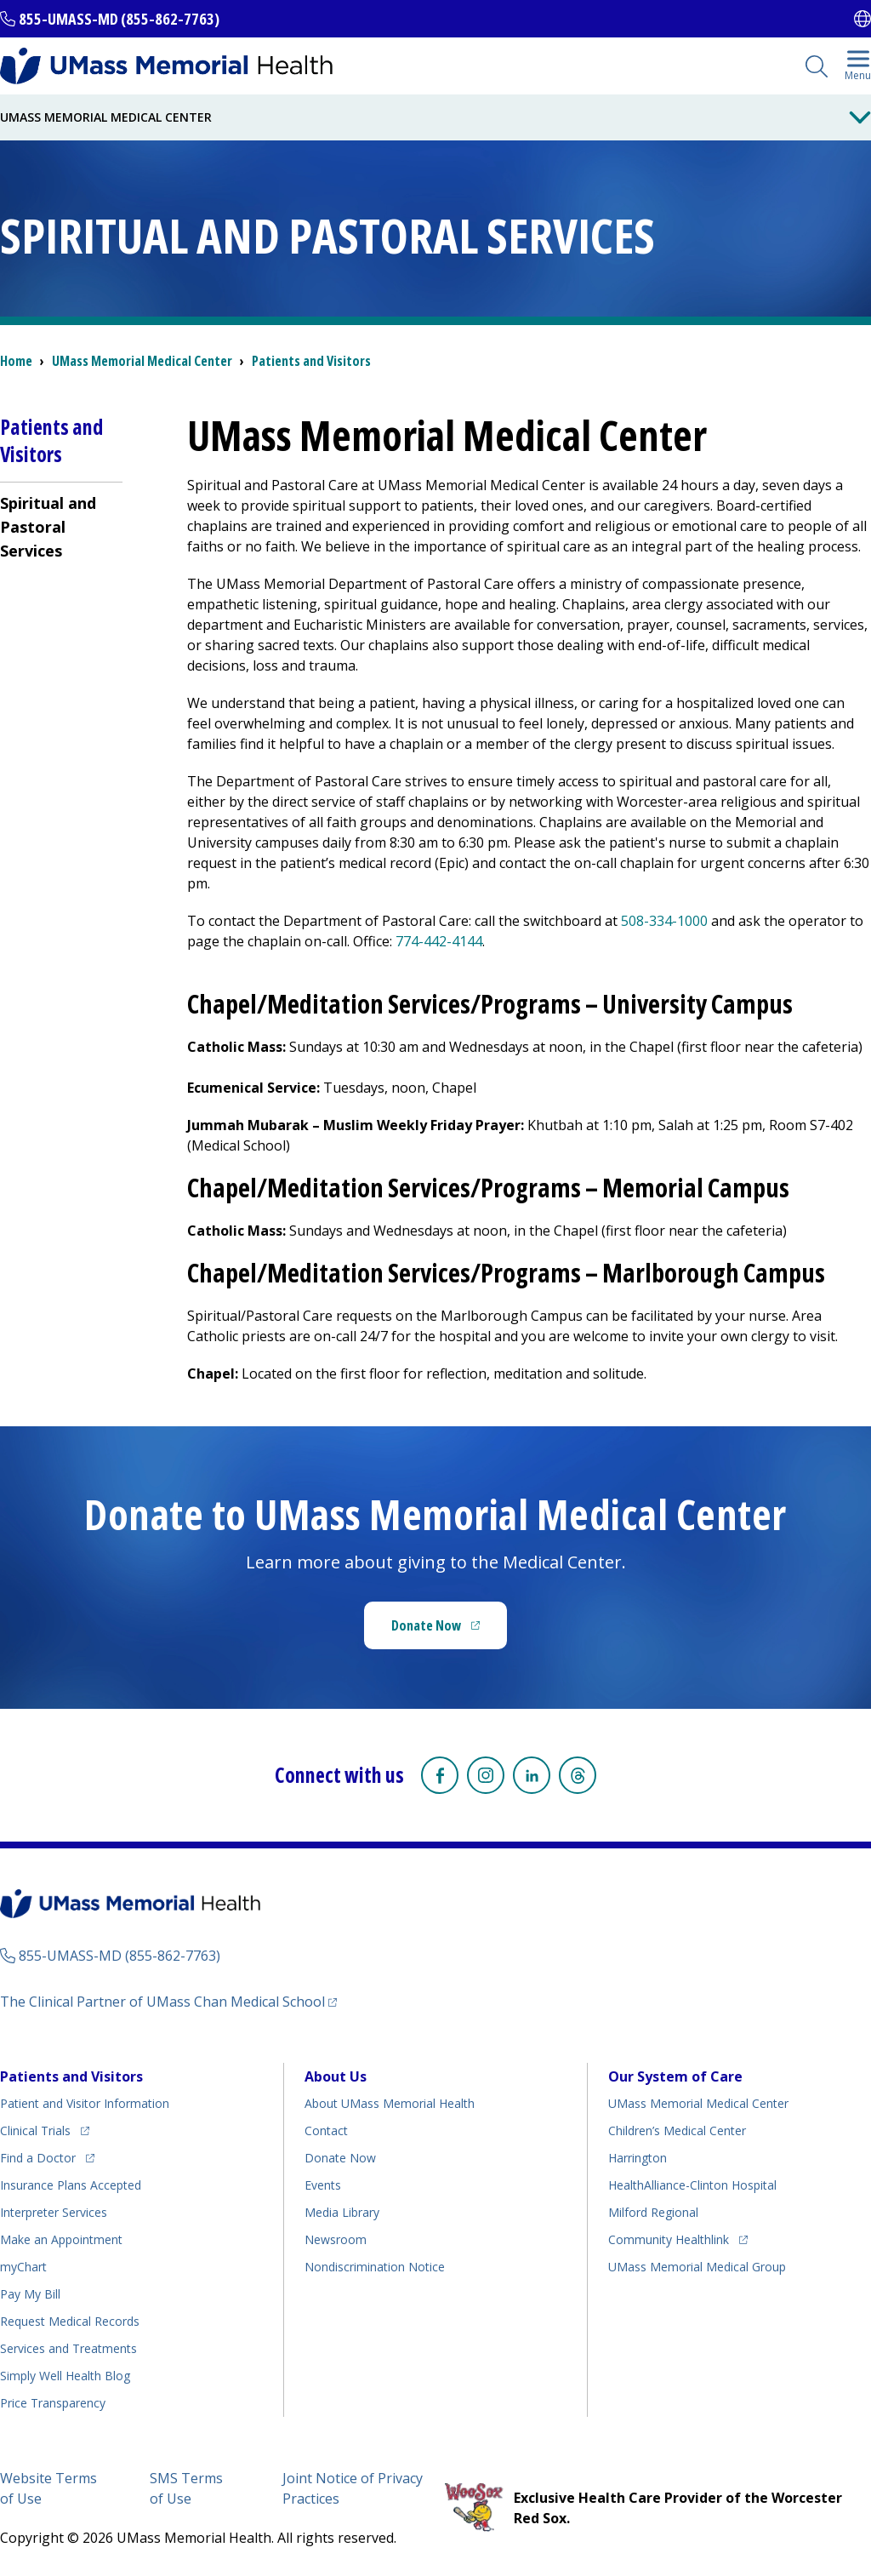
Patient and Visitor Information (84, 2103)
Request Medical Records (69, 2321)
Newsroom (336, 2239)
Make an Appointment (61, 2239)
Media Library (342, 2212)
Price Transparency (52, 2403)
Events (323, 2185)
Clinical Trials (44, 2128)
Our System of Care (675, 2076)
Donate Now (449, 1630)
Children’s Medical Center (677, 2130)
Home (16, 360)
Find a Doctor (47, 2155)
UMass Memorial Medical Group (697, 2267)
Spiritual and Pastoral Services (48, 527)
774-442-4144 (439, 941)
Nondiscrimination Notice (375, 2267)
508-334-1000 (664, 920)
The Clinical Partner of (168, 2001)
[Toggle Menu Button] (860, 117)
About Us (336, 2076)
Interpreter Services (53, 2212)
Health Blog (65, 2376)
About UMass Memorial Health (390, 2103)
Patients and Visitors (311, 360)
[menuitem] (61, 526)
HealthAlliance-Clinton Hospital (692, 2185)
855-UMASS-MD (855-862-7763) (119, 19)
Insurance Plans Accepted (70, 2185)
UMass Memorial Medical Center (698, 2103)
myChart (23, 2267)
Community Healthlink (668, 2237)
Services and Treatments (68, 2348)
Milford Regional (653, 2212)
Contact (326, 2130)
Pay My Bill (30, 2294)
